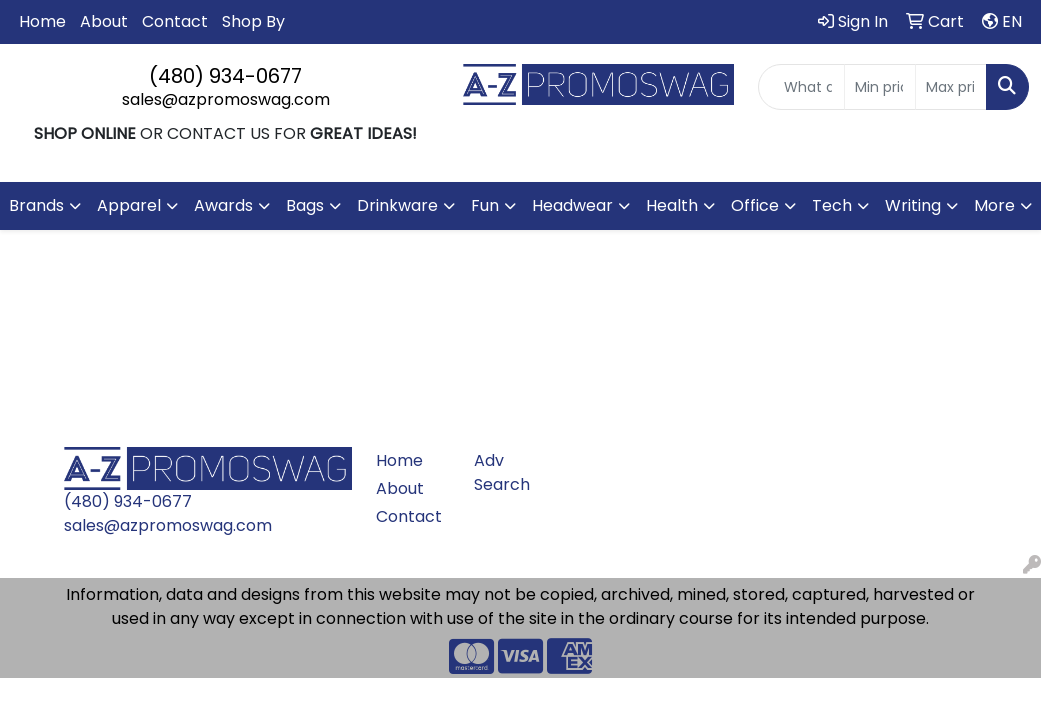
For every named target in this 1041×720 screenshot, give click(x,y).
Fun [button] (485, 205)
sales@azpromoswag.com (226, 99)
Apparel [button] (129, 205)
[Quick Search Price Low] (880, 87)
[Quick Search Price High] (951, 87)
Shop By (253, 21)
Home (42, 21)
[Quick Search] (801, 87)
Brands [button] (36, 205)
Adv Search (502, 472)
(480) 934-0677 (225, 76)
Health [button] (672, 205)
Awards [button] (223, 205)
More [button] (994, 205)
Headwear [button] (572, 205)
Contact (175, 21)
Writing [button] (913, 205)
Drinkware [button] (397, 205)
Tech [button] (832, 205)
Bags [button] (305, 205)
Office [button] (755, 205)
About (104, 21)
